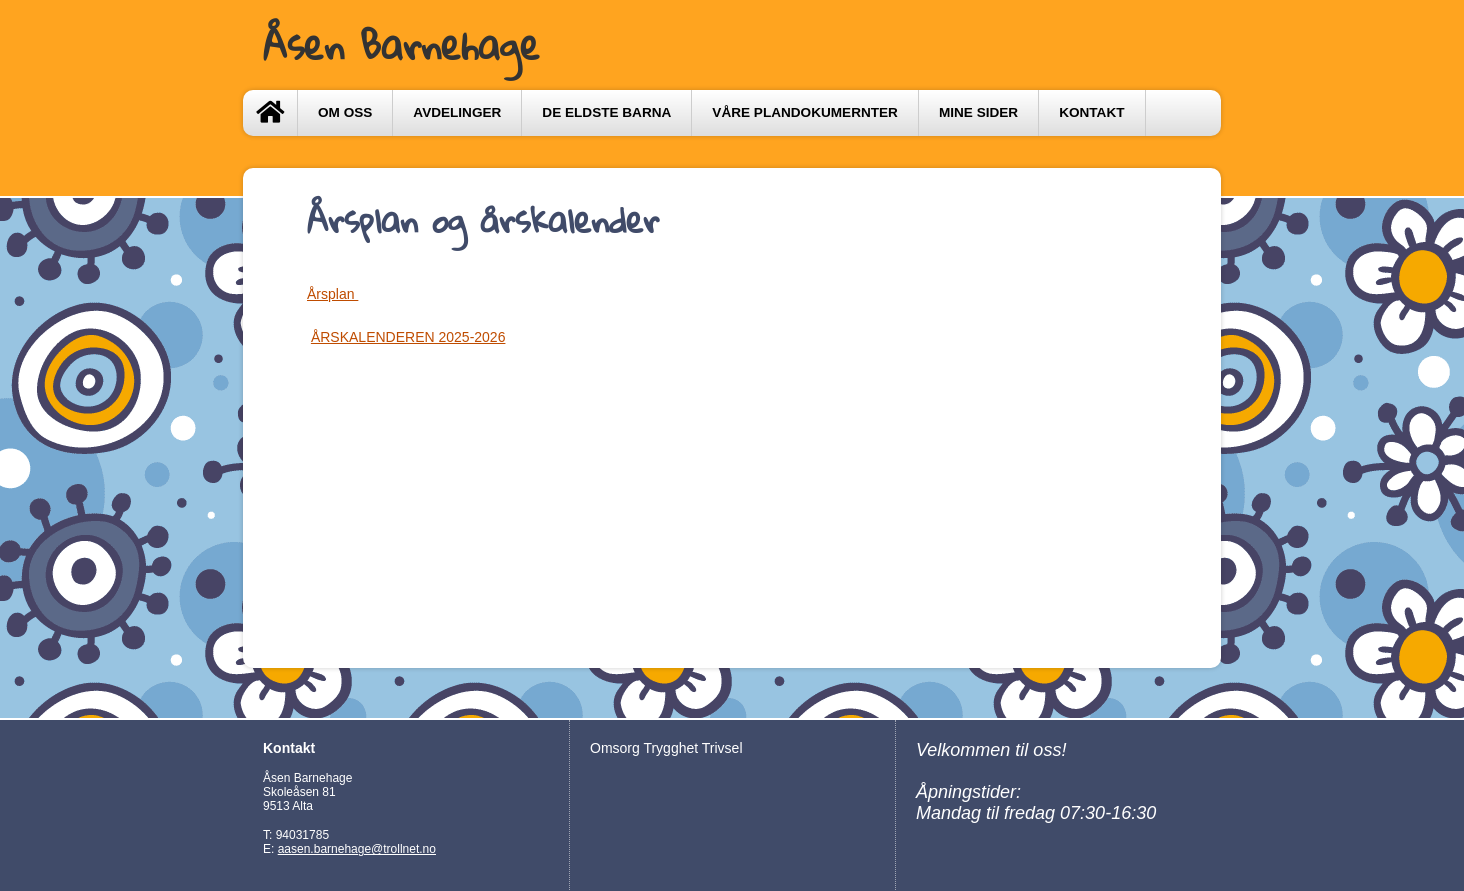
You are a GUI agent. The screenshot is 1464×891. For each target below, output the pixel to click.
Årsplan (332, 294)
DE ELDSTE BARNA (606, 112)
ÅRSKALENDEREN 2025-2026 (408, 337)
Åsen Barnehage (401, 45)
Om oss (345, 112)
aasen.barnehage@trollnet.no (357, 849)
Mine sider (978, 112)
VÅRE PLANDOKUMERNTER (805, 112)
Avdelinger (457, 112)
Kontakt (1091, 112)
